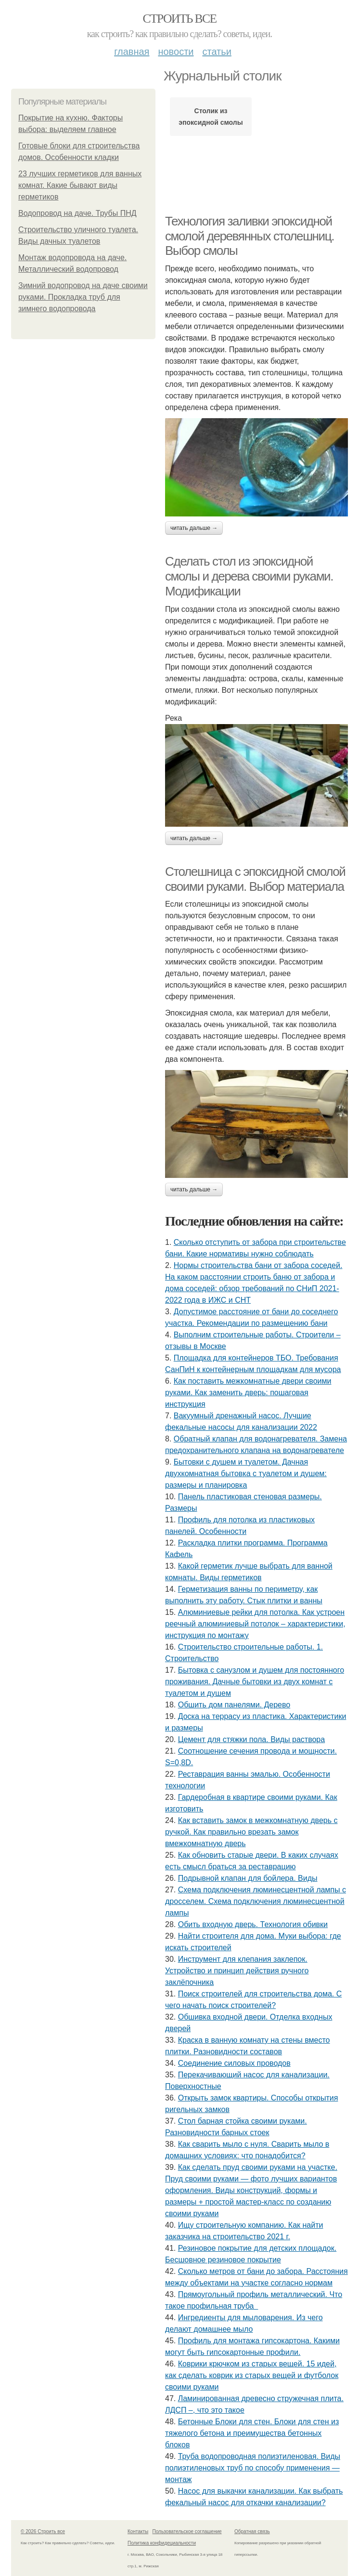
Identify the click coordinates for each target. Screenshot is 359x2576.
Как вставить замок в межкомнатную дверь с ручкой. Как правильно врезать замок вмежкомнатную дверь (251, 1832)
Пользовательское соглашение (187, 2531)
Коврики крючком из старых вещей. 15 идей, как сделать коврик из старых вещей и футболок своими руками (251, 2375)
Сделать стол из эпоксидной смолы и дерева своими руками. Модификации (249, 576)
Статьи (216, 51)
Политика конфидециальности (162, 2543)
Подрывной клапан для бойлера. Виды (248, 1878)
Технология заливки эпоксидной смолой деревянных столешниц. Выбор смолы (249, 236)
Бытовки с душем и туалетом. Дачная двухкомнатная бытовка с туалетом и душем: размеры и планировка (246, 1473)
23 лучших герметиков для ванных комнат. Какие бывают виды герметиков (79, 185)
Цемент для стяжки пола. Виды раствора (251, 1739)
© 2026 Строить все (43, 2531)
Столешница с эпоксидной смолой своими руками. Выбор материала (255, 879)
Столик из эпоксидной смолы (211, 116)
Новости (175, 51)
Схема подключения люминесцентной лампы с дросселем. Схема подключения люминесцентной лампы (255, 1901)
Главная (131, 51)
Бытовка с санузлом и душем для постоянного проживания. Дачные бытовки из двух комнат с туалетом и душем (254, 1681)
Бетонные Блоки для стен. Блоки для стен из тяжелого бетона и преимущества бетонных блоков (252, 2433)
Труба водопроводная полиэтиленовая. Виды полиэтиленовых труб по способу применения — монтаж (252, 2468)
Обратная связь (252, 2531)
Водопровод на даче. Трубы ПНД (77, 213)
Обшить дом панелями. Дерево (234, 1705)
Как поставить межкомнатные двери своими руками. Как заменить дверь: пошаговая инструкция (248, 1392)
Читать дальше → (194, 528)
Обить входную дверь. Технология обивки (253, 1924)
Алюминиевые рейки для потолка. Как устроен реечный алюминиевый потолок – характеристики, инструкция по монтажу (255, 1623)
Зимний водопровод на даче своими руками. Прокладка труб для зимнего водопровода (83, 297)
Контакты (138, 2531)
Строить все (179, 19)
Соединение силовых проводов (234, 2063)
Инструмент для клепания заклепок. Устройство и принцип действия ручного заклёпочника (236, 1970)
